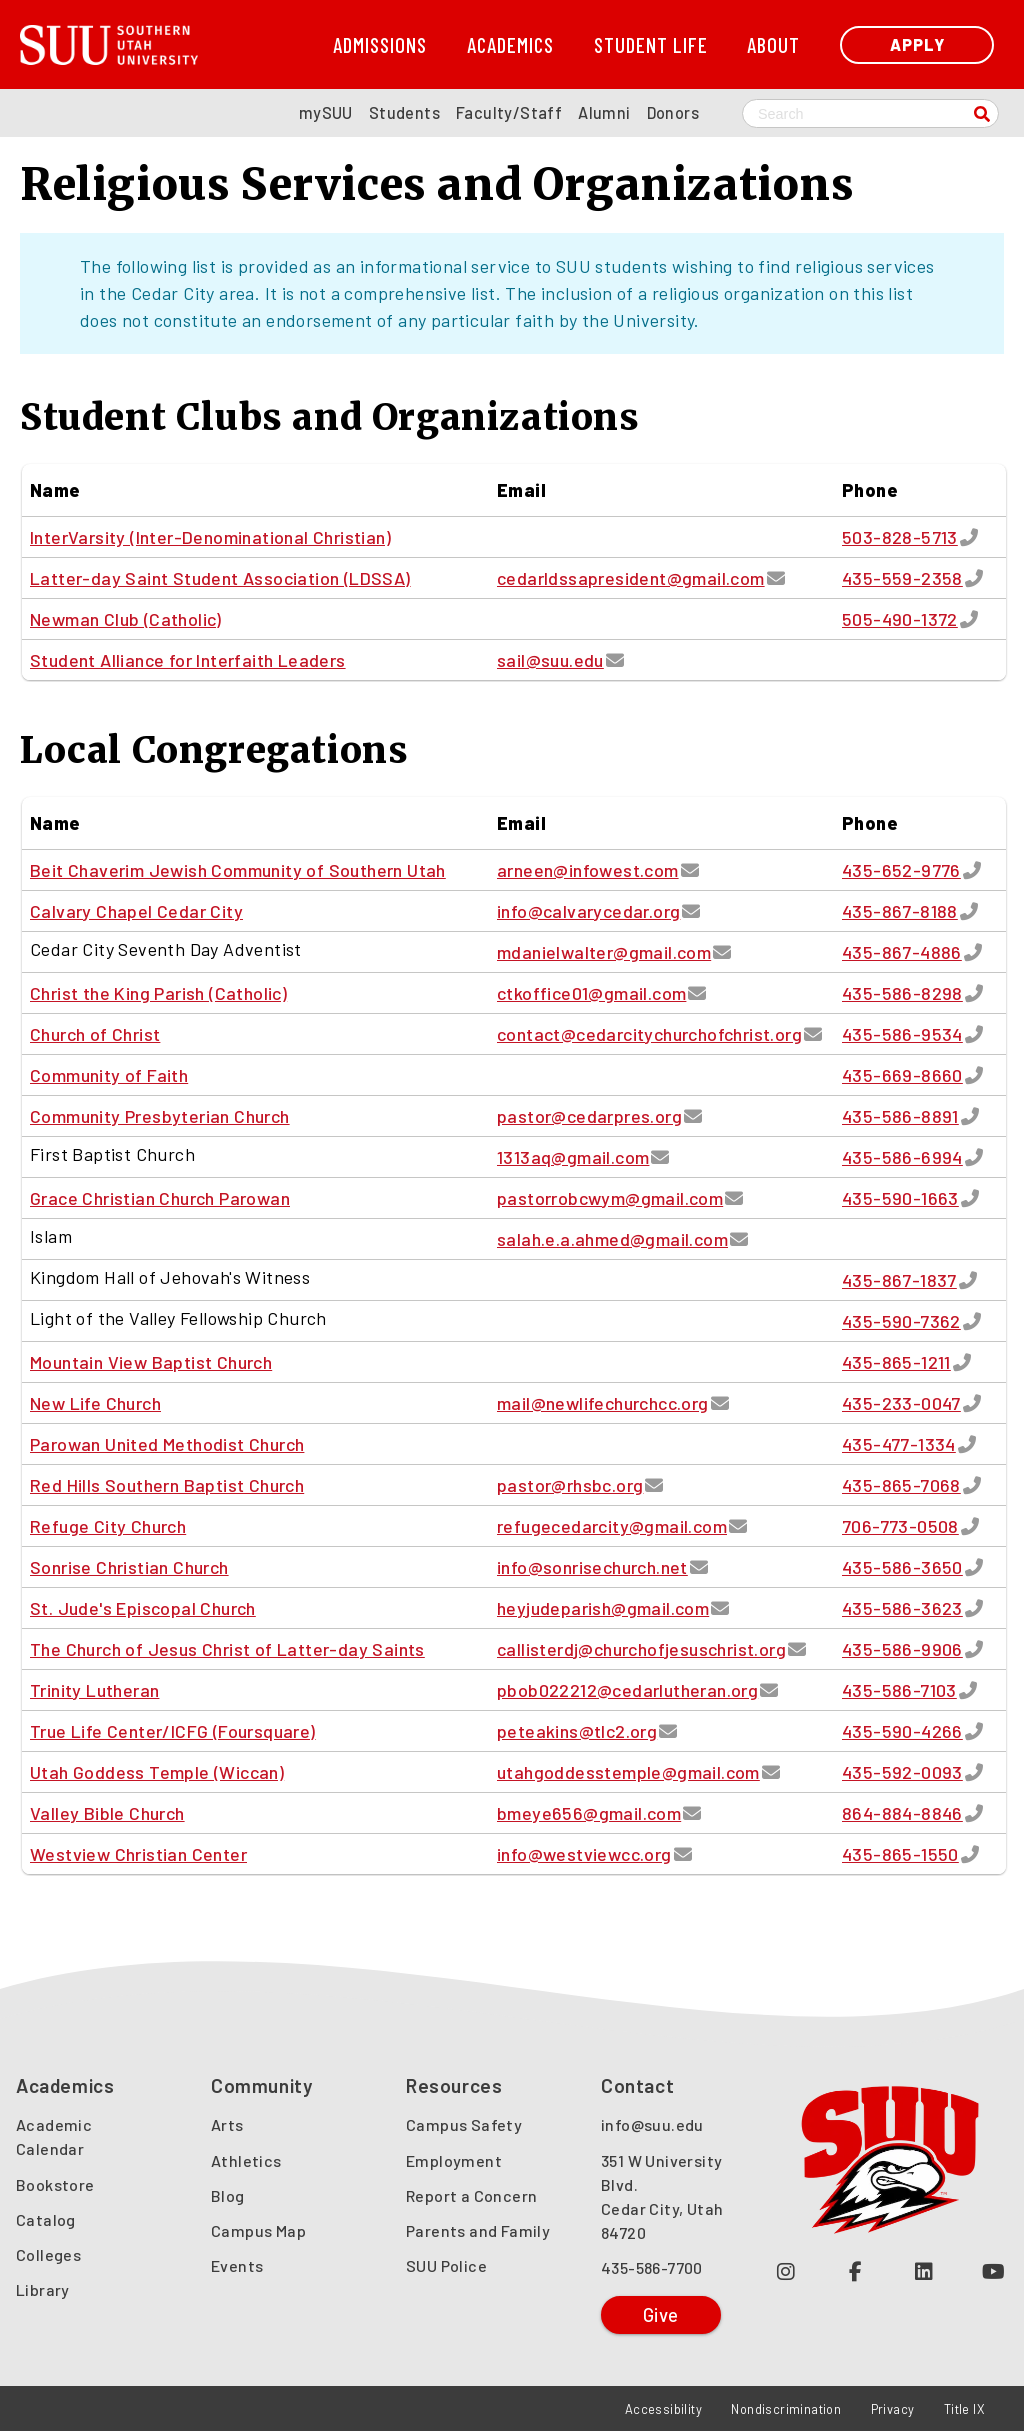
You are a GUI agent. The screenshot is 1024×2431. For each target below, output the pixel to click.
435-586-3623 (902, 1608)
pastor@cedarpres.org (589, 1116)
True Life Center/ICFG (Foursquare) (173, 1731)
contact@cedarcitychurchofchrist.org (649, 1034)
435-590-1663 (900, 1198)
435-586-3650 (902, 1567)
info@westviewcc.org (584, 1854)
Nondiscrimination (786, 2409)
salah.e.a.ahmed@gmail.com (612, 1239)
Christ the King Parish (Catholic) (158, 993)
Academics (510, 44)
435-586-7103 (899, 1690)
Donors (673, 112)
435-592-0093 (902, 1772)
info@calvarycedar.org (588, 911)
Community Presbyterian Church (160, 1116)
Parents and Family (478, 2230)
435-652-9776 (901, 870)
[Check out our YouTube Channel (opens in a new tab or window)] (993, 2270)
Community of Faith (109, 1075)
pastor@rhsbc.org (570, 1485)
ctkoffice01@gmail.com (591, 993)
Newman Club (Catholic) (126, 619)
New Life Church (95, 1403)
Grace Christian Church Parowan (160, 1198)
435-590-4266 (902, 1731)
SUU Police (446, 2265)
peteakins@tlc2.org (577, 1731)
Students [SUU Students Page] (404, 112)
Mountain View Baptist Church (151, 1362)
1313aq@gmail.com (573, 1157)
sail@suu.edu (550, 660)
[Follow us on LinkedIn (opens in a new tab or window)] (924, 2270)
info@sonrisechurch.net (592, 1567)
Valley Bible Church (107, 1813)
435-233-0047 (901, 1403)
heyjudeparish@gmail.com (603, 1608)
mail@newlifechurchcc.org (603, 1403)
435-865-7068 (901, 1485)
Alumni (604, 112)
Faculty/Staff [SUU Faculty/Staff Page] (509, 112)
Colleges (48, 2254)
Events (237, 2265)
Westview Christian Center (138, 1854)
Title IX (964, 2409)
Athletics (246, 2160)
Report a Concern (471, 2195)
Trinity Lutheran (94, 1690)
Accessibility (663, 2409)
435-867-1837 (899, 1280)
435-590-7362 (901, 1321)
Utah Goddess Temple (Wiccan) (157, 1772)
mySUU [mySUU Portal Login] (326, 112)
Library (43, 2289)
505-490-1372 (900, 619)
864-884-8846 (902, 1813)
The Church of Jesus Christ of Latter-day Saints (227, 1649)
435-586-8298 (902, 993)
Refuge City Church (108, 1526)
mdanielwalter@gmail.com (604, 952)
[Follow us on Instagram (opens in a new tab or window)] (786, 2270)
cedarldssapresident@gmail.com (631, 578)
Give (661, 2314)
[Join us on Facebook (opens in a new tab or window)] (855, 2270)
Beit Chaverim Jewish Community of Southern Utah (238, 870)
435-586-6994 (902, 1157)
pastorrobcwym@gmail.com (610, 1198)
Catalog (46, 2219)
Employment (454, 2160)
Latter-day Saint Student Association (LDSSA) (220, 578)
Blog (228, 2195)
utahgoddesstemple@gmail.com (628, 1772)
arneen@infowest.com (588, 870)
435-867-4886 (902, 952)
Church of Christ (95, 1034)
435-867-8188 (900, 911)
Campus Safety (464, 2124)
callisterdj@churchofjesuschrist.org (641, 1649)
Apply (917, 44)
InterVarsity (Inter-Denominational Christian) (210, 537)
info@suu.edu (652, 2124)
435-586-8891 (900, 1116)
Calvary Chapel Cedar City (136, 911)
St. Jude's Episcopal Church (143, 1608)
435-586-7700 (652, 2267)
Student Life (651, 44)
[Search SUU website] (870, 113)
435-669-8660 (902, 1075)
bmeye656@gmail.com (589, 1813)
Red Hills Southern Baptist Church (167, 1485)
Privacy (893, 2409)
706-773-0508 (900, 1526)
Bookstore (55, 2184)
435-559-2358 (902, 578)
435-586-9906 (902, 1649)
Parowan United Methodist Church (167, 1444)
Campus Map (258, 2230)
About (773, 44)
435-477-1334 (899, 1444)
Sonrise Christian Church (129, 1567)
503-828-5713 (900, 537)
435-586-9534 (902, 1034)
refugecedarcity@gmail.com (612, 1526)
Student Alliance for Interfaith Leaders (188, 660)
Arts (227, 2124)
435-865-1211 (896, 1362)
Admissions (380, 44)
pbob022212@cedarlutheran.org (627, 1690)
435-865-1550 (900, 1854)
